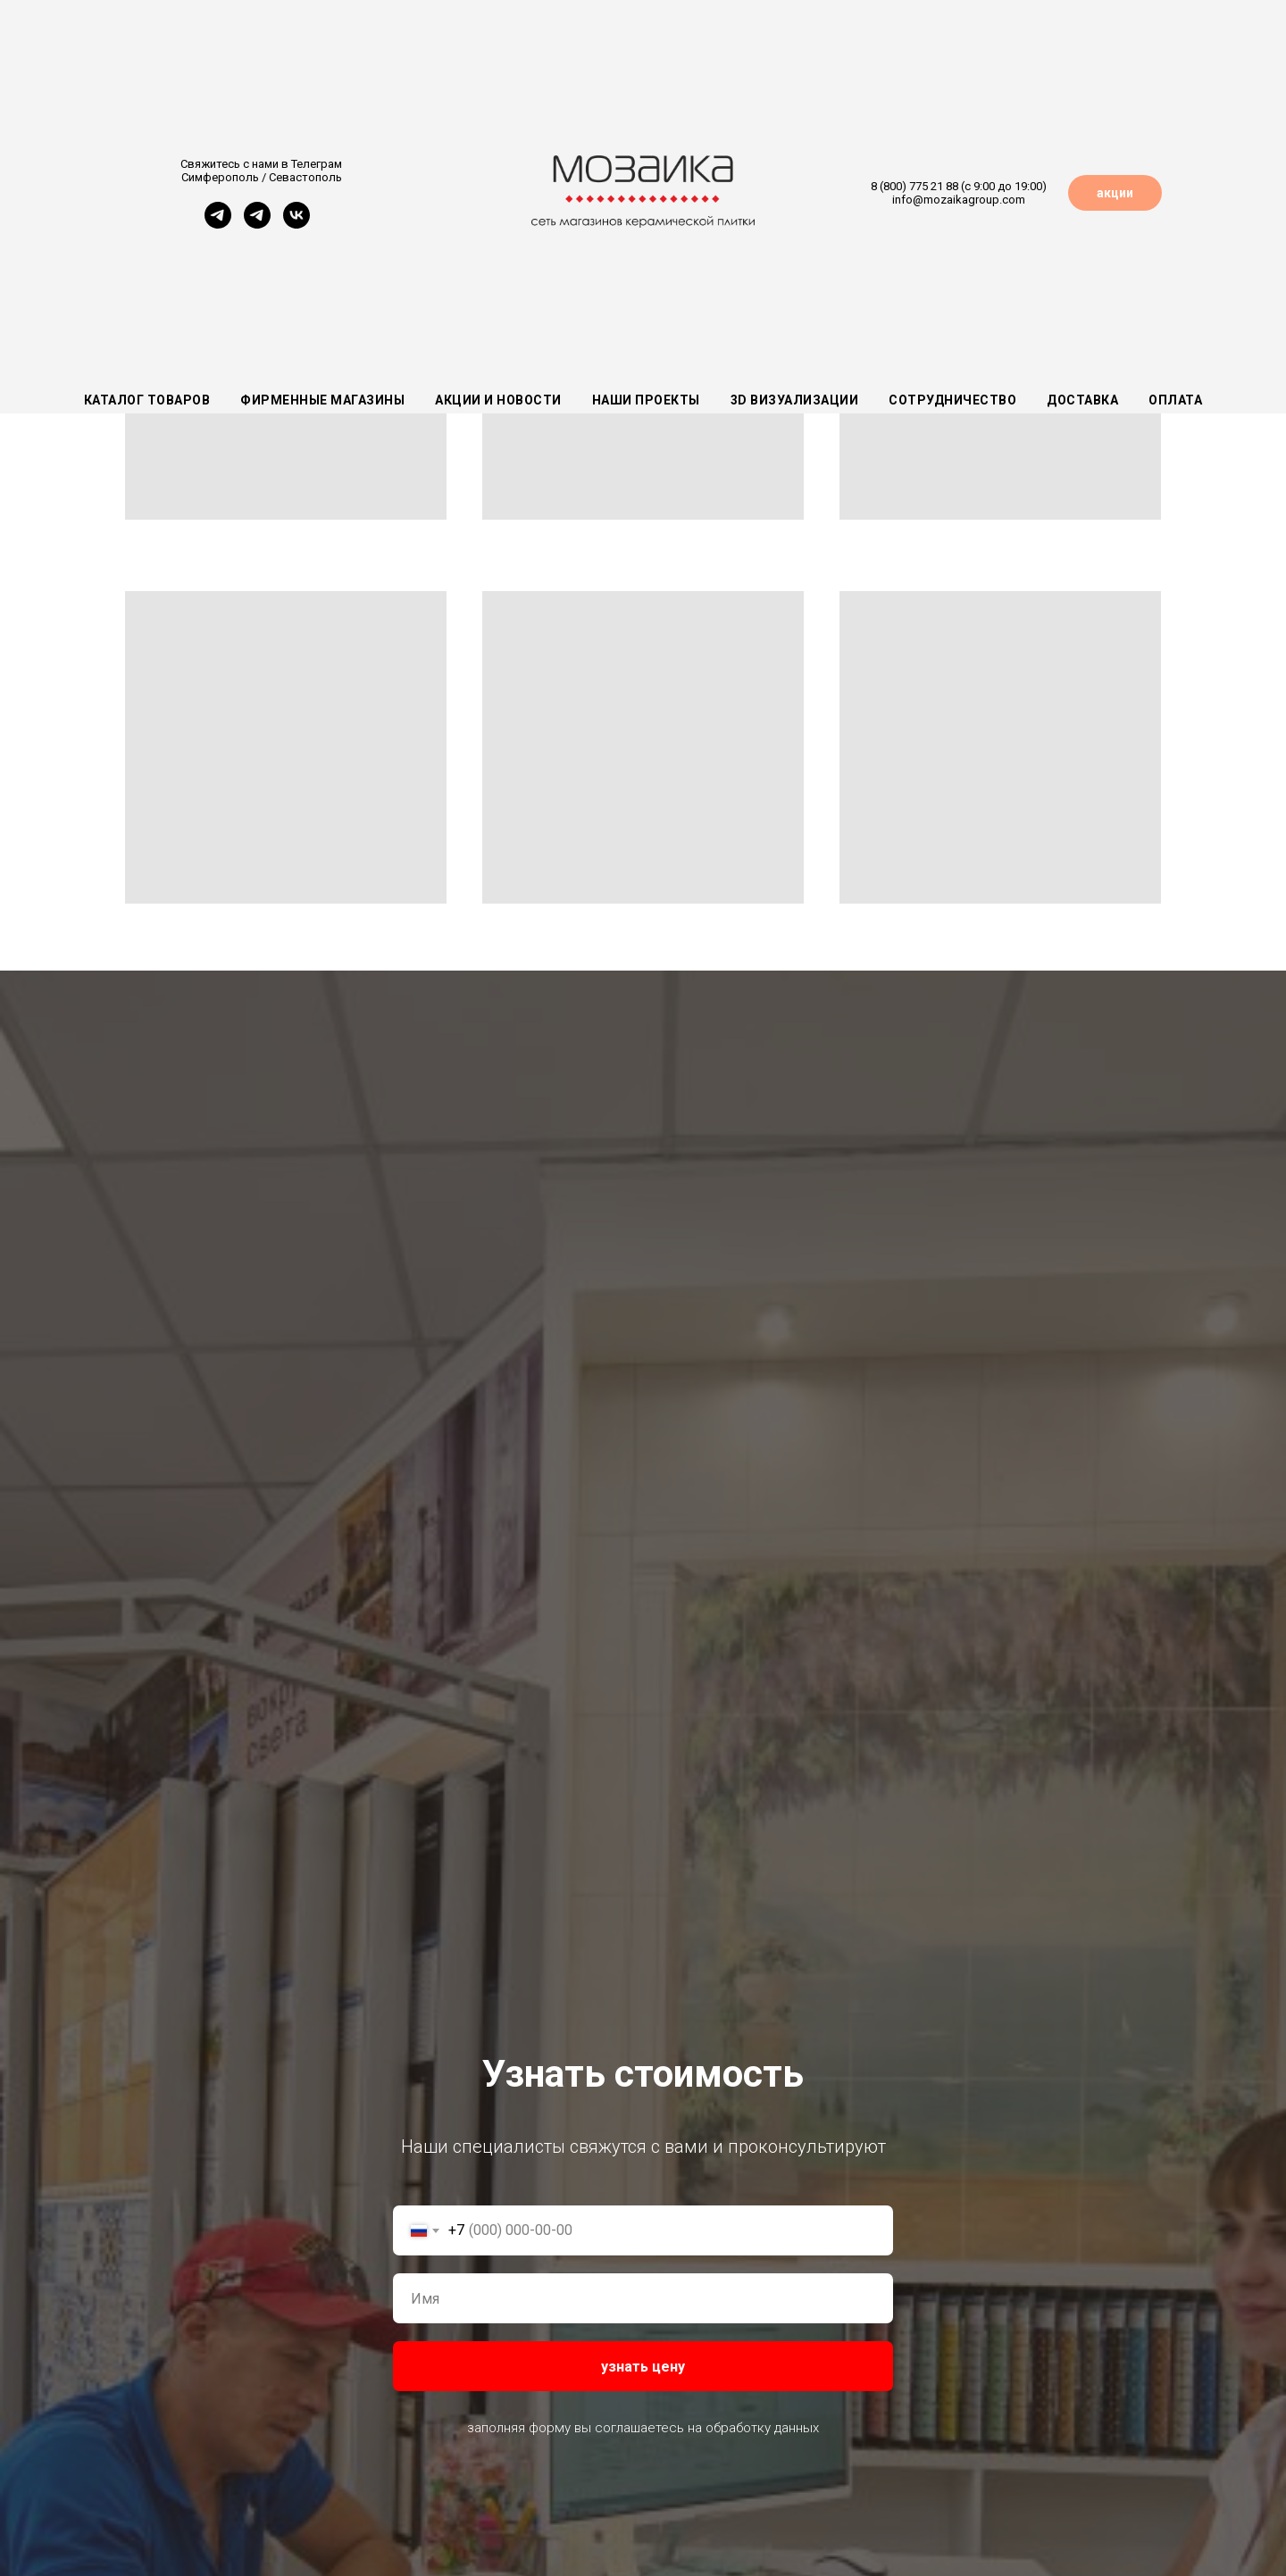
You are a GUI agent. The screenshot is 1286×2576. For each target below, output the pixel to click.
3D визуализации (795, 400)
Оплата (1175, 400)
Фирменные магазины (322, 400)
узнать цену (643, 2366)
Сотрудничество (952, 400)
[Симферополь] (218, 223)
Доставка (1082, 400)
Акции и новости (498, 400)
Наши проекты (646, 400)
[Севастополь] (257, 223)
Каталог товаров (147, 400)
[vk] (296, 223)
